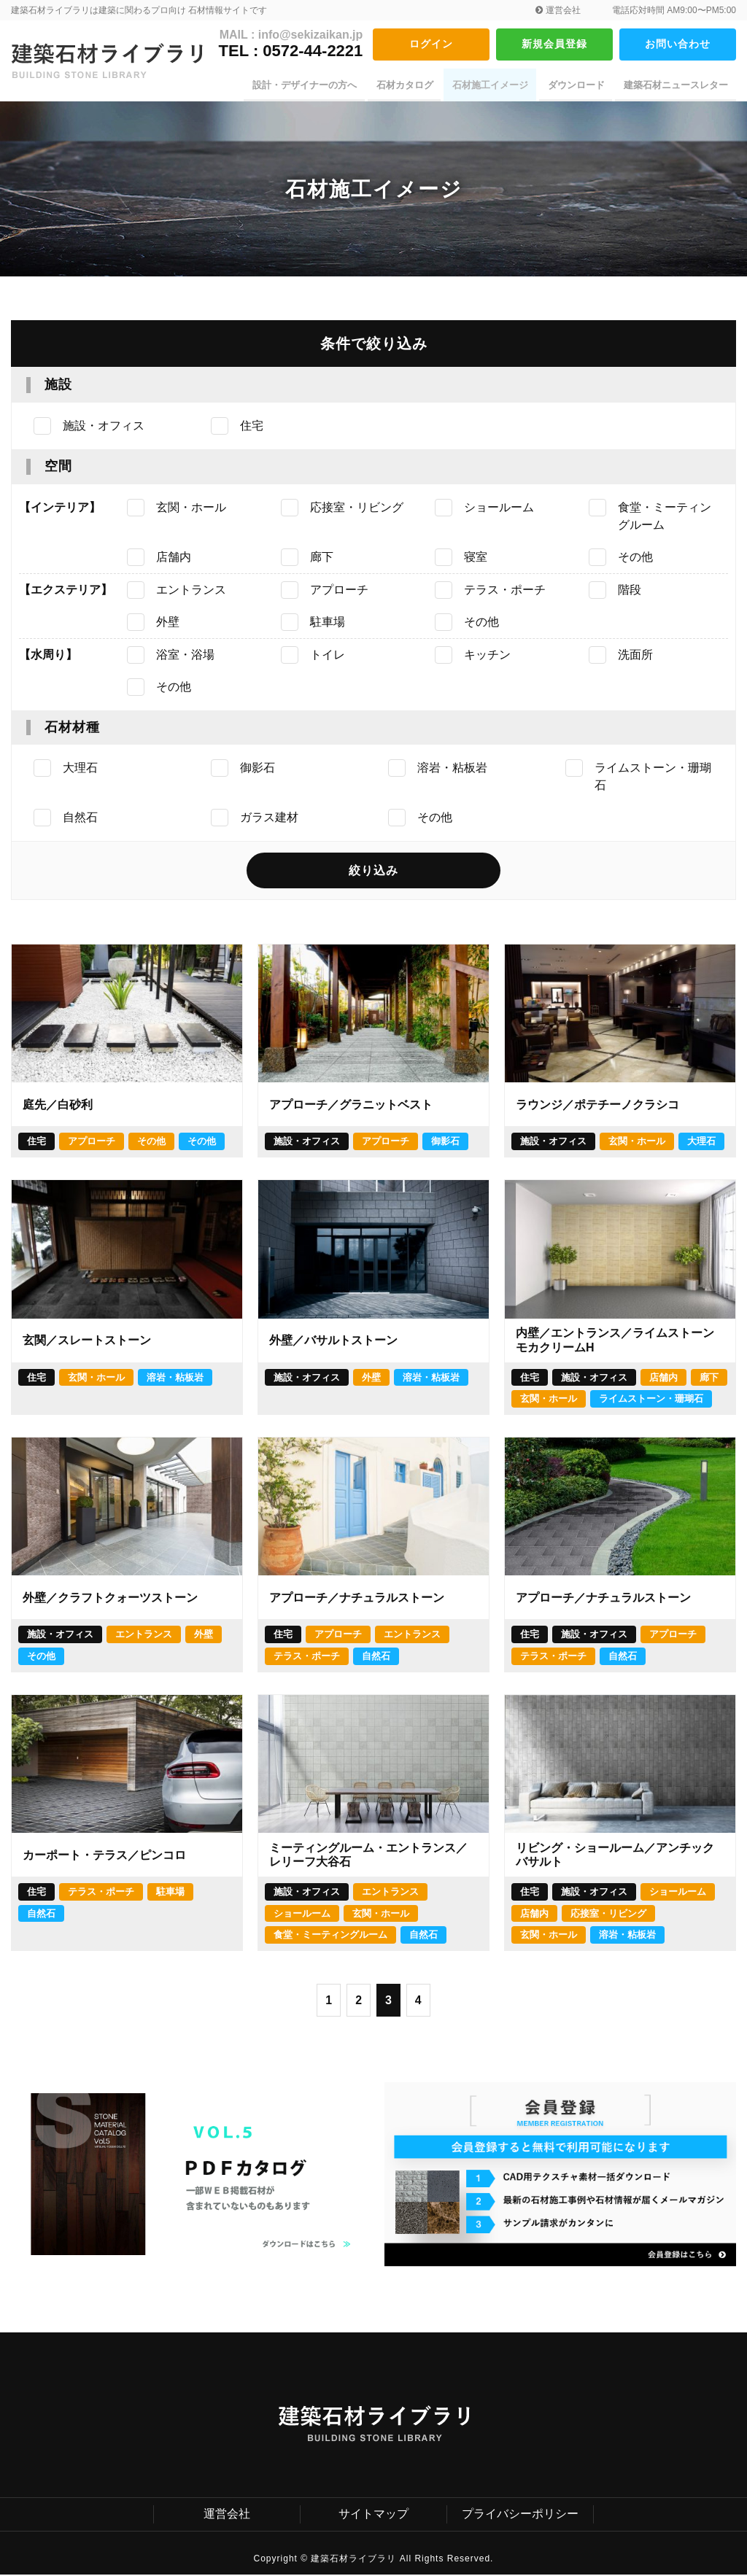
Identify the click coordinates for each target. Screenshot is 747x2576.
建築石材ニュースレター (676, 84)
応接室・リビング (608, 1914)
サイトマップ (373, 2515)
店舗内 (663, 1378)
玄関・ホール (636, 1142)
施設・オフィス (307, 1142)
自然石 (376, 1656)
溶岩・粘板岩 (175, 1378)
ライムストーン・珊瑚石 (651, 1399)
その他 (151, 1142)
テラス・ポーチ (307, 1656)
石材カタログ (410, 84)
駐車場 (170, 1892)
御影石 (445, 1142)
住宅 (36, 1142)
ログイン (431, 44)
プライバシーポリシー (520, 2515)
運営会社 (557, 10)
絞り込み (373, 871)
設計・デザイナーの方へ (312, 84)
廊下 (709, 1378)
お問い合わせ (678, 44)
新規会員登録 (554, 44)
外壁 (371, 1378)
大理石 (701, 1142)
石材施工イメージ (495, 84)
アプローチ (91, 1142)
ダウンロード (578, 84)
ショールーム (302, 1914)
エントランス (143, 1635)
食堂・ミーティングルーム (330, 1936)
